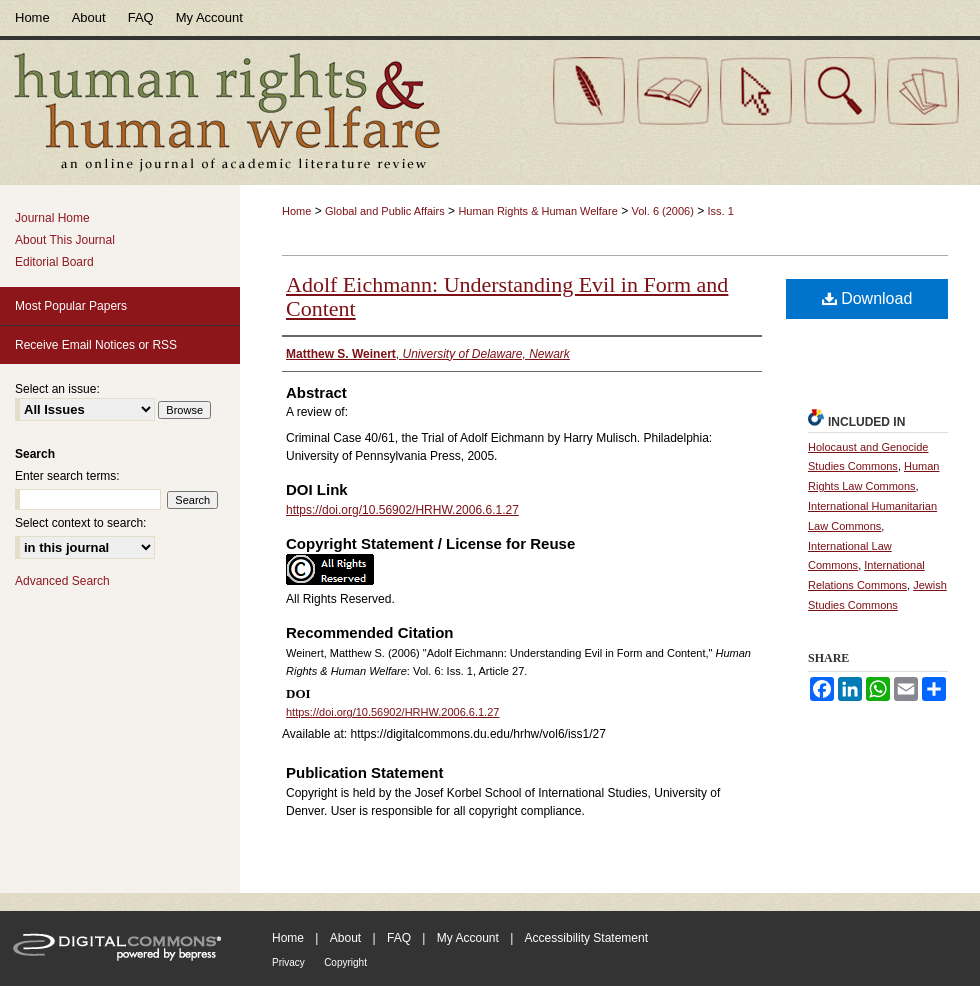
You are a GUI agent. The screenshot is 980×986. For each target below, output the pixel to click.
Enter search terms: (67, 476)
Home (296, 211)
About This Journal (65, 240)
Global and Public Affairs (385, 211)
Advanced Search (62, 581)
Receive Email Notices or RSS (96, 345)
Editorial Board (54, 262)
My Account (468, 938)
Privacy (288, 962)
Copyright (345, 962)
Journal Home (52, 218)
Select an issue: (57, 389)
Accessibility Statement (586, 938)
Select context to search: (80, 523)
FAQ (399, 938)
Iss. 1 (721, 211)
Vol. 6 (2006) (662, 211)
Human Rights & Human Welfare (537, 211)
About (345, 938)
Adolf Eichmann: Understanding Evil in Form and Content (507, 296)
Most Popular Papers (71, 306)
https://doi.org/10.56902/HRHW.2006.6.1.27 (402, 510)
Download (867, 298)
